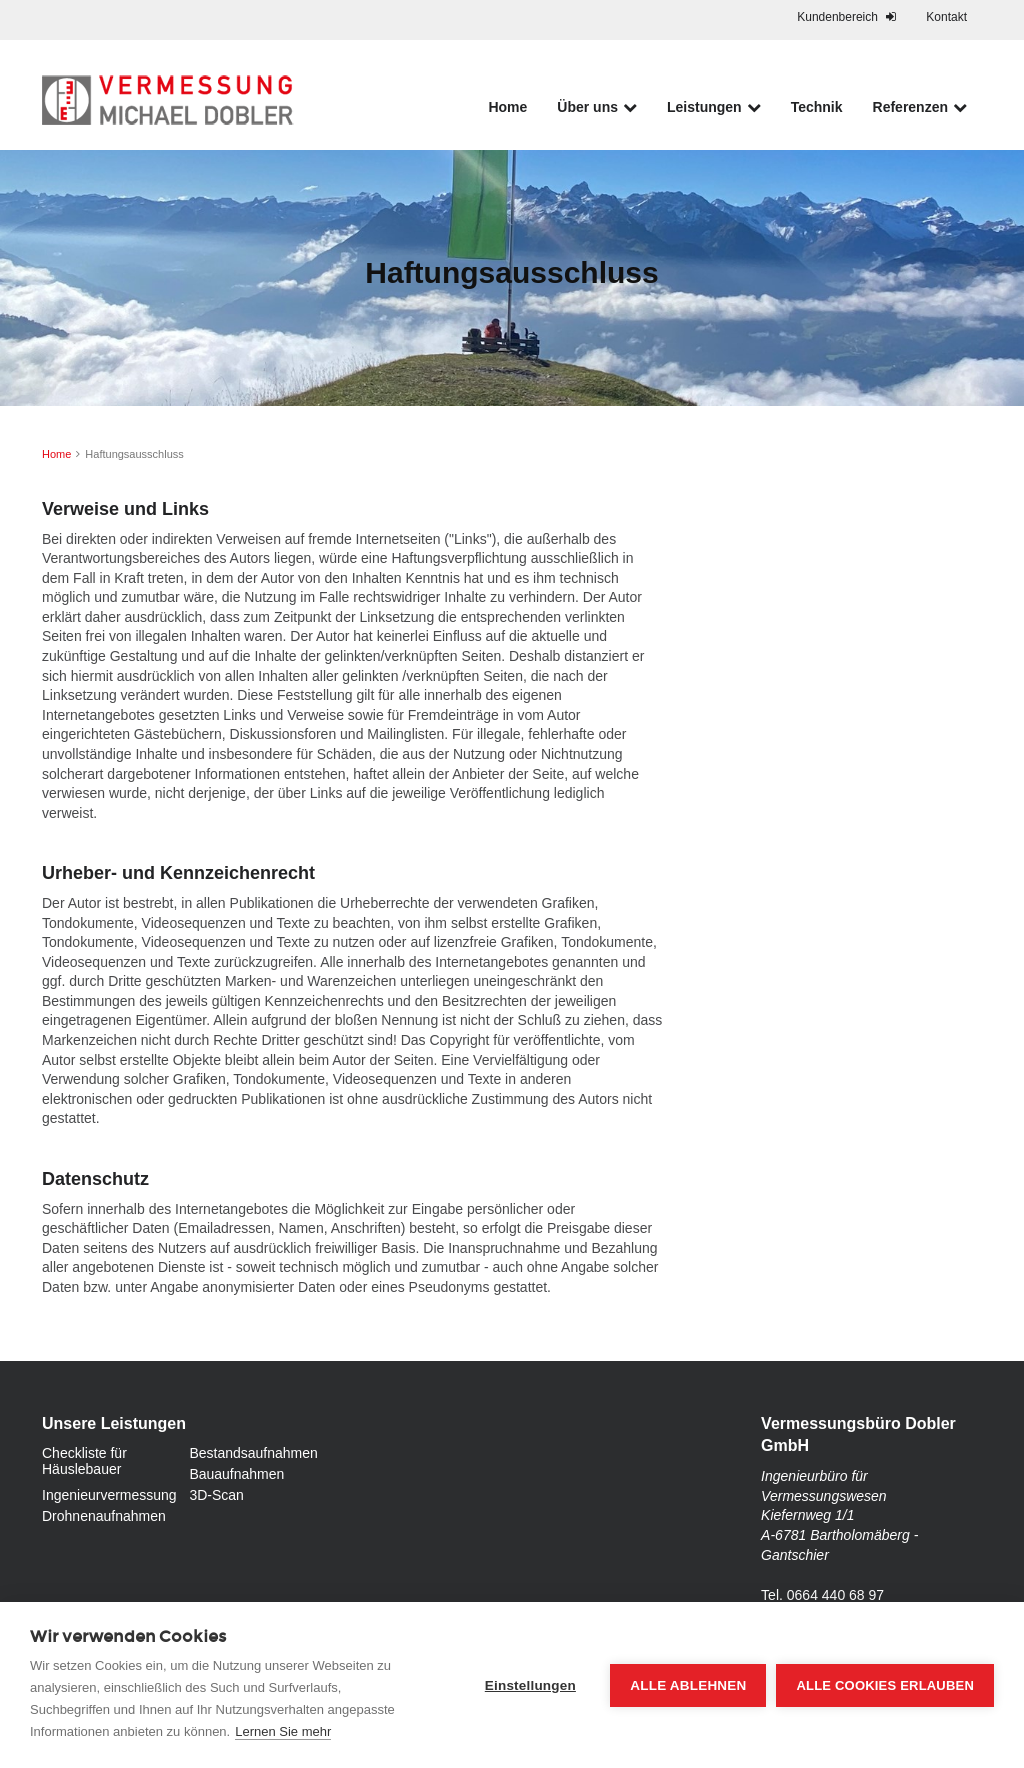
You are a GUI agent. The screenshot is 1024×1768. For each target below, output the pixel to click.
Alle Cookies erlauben (885, 1685)
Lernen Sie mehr (283, 1731)
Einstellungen (530, 1685)
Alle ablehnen (688, 1685)
